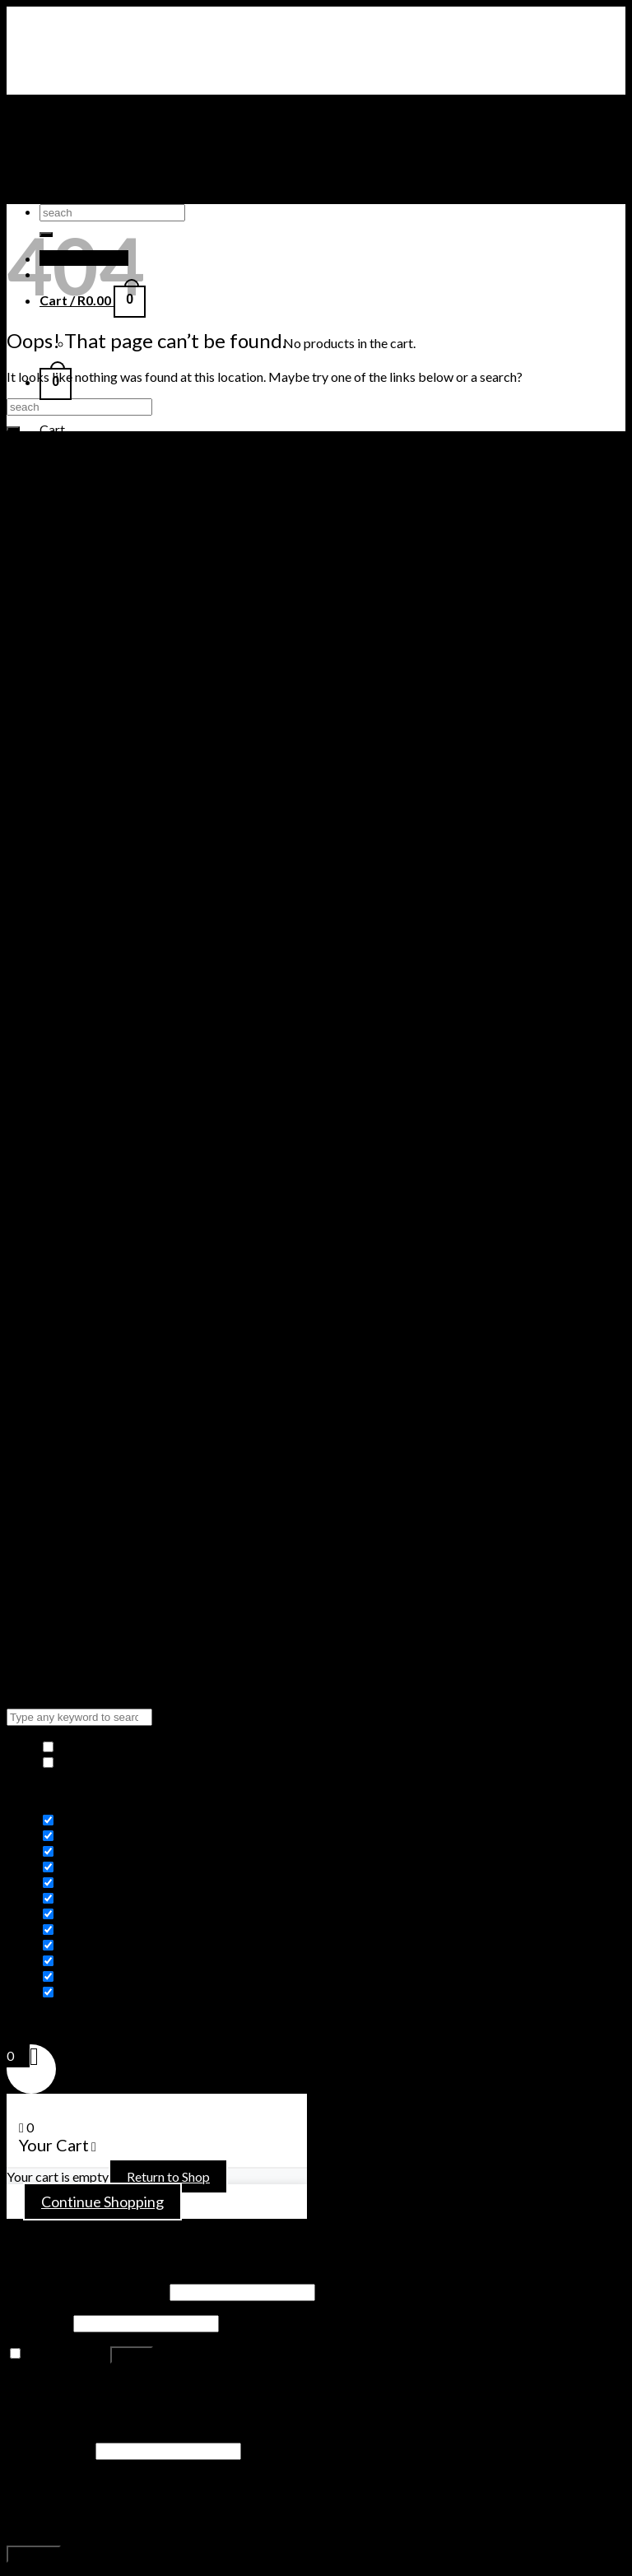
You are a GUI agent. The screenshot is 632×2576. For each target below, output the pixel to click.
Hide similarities (97, 1747)
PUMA (59, 180)
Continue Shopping (102, 2201)
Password (39, 2322)
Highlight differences (111, 1762)
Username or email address (87, 2291)
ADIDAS (64, 196)
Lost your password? (65, 2384)
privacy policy (216, 2521)
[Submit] (13, 428)
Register (33, 2554)
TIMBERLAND (82, 165)
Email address (50, 2449)
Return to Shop (168, 2176)
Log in (131, 2355)
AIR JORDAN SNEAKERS (112, 134)
